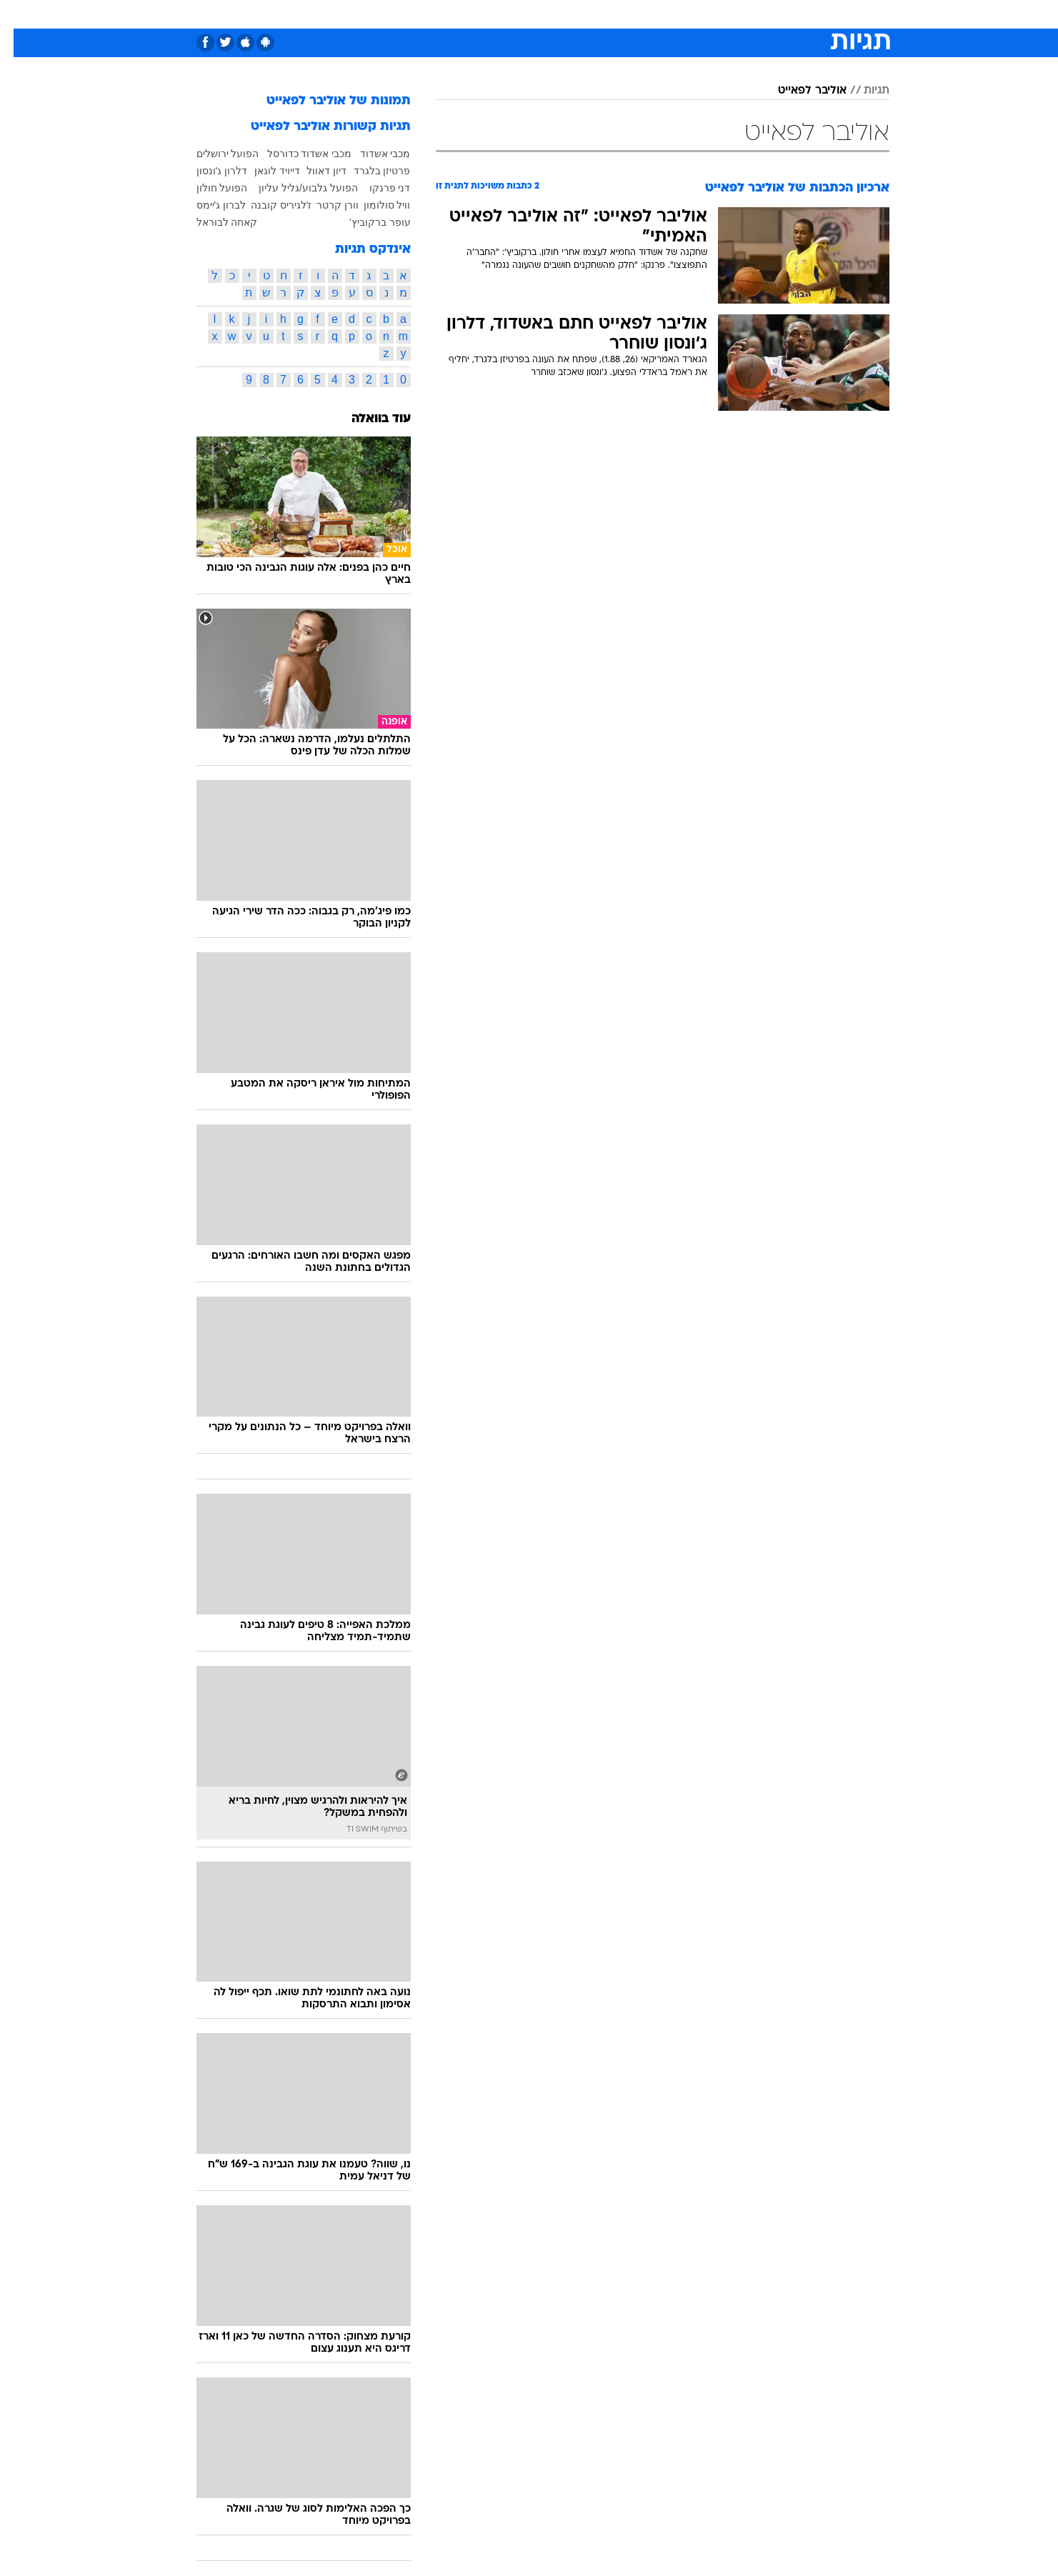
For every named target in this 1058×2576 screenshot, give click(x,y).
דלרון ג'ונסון (208, 170)
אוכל (565, 14)
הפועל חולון (208, 188)
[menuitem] (774, 14)
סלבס (642, 14)
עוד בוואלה (367, 419)
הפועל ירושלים (214, 153)
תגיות (863, 90)
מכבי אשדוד (371, 153)
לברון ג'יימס (208, 205)
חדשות (782, 14)
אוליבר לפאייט (798, 90)
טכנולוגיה (418, 14)
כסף (602, 14)
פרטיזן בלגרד (368, 170)
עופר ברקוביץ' (366, 222)
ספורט (734, 14)
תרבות (687, 14)
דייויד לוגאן (263, 170)
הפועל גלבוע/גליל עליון (294, 188)
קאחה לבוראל (213, 222)
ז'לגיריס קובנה (268, 205)
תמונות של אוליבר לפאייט (325, 101)
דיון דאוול (313, 170)
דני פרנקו (376, 188)
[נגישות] (20, 15)
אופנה (366, 14)
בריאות (520, 14)
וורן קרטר (324, 205)
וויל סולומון (373, 205)
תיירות (472, 14)
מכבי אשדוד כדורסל (296, 153)
